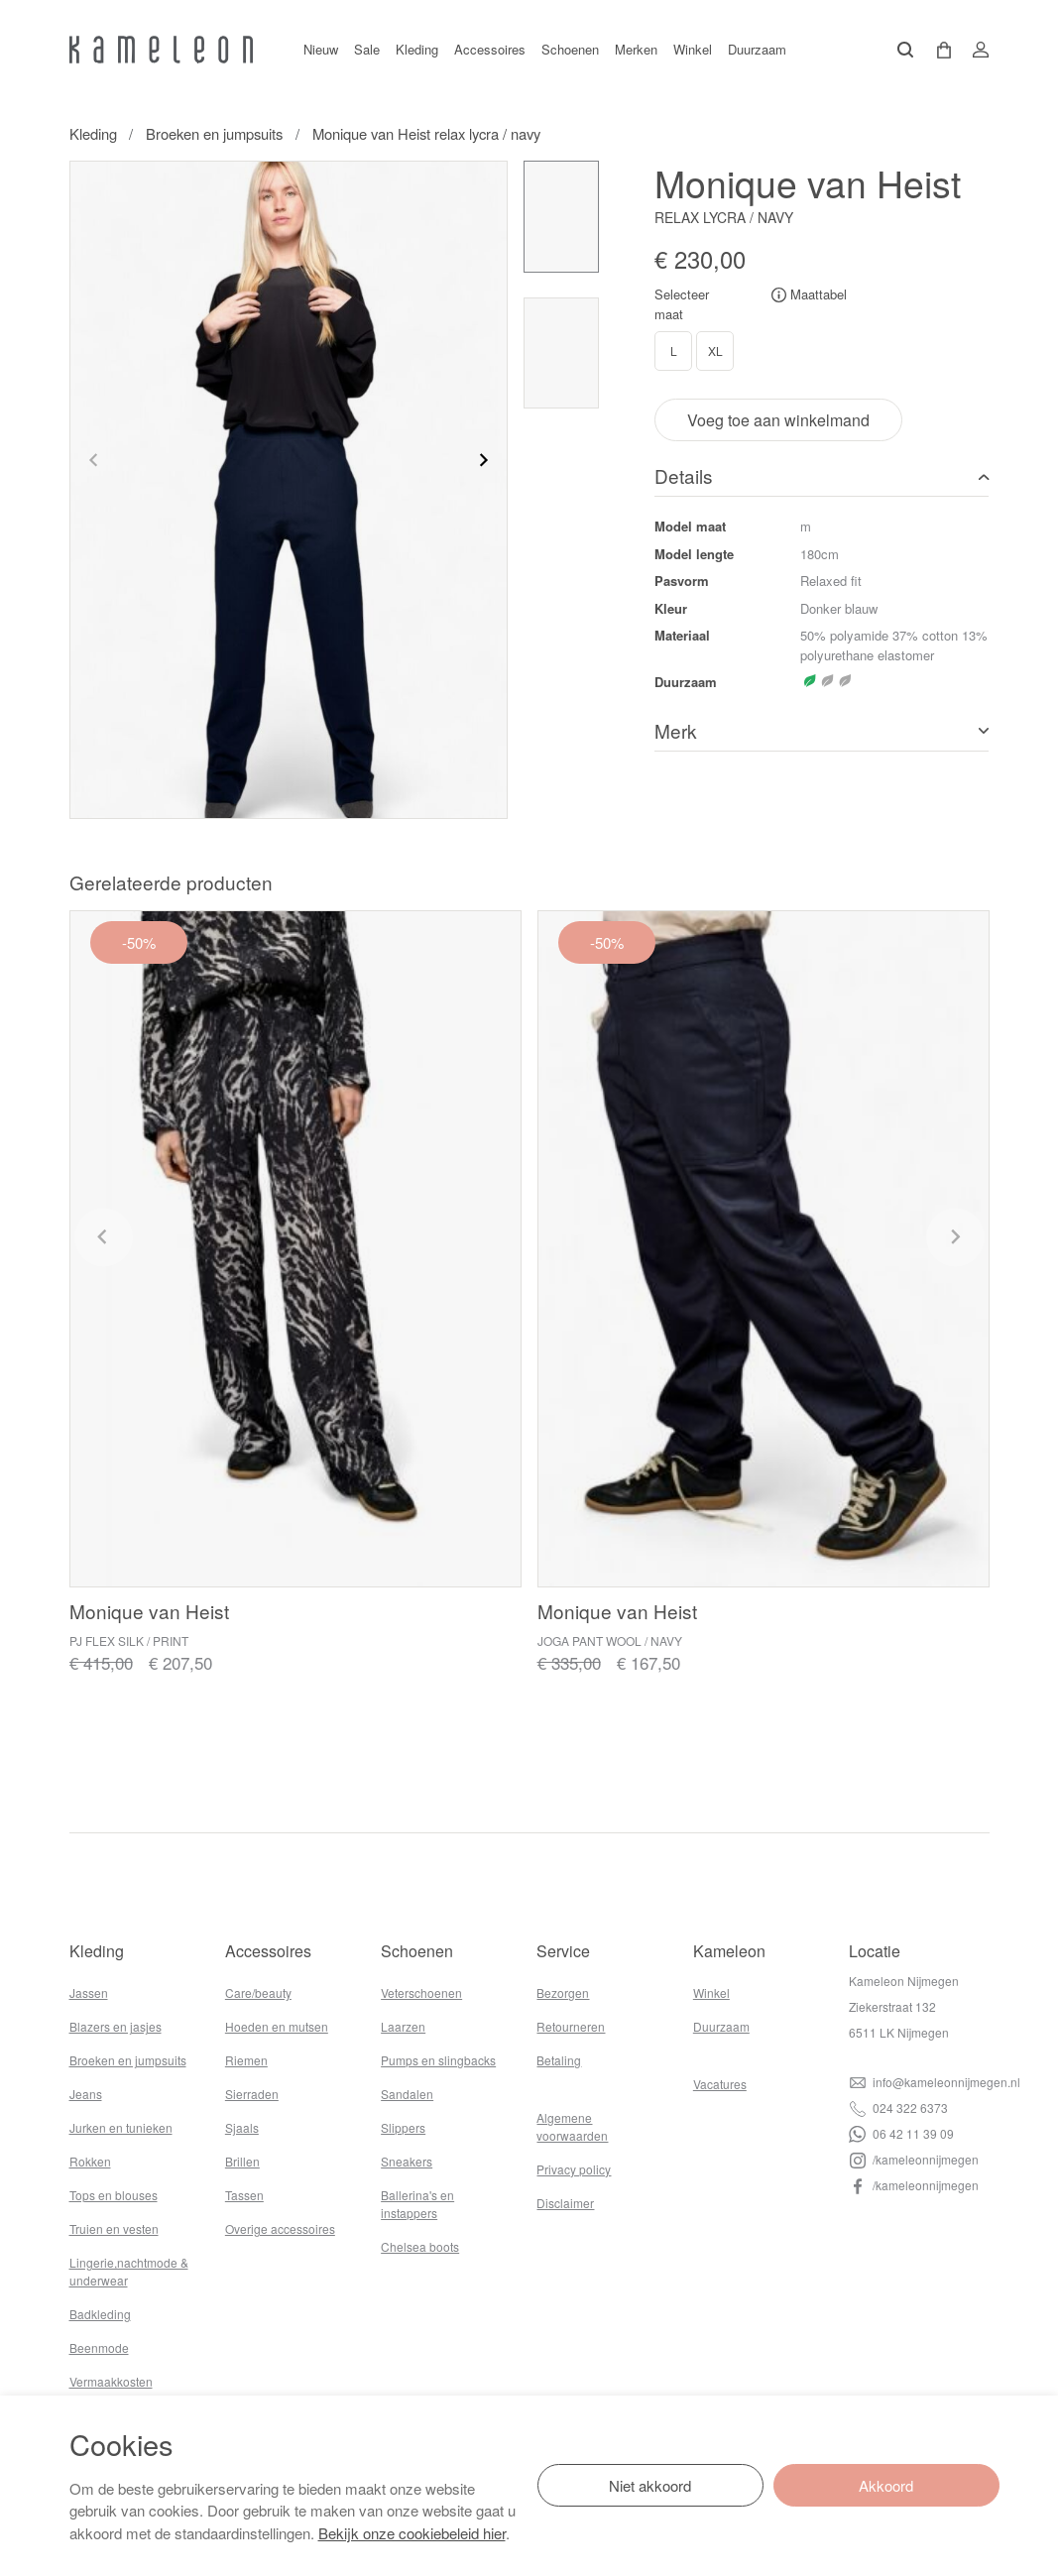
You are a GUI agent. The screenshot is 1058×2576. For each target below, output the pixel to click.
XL (715, 350)
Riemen (246, 2059)
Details (683, 475)
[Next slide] (483, 460)
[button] (937, 50)
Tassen (244, 2194)
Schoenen (570, 49)
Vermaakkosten (111, 2381)
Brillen (242, 2161)
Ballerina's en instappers (417, 2203)
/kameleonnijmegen (914, 2159)
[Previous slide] (94, 460)
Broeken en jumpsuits (214, 133)
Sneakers (406, 2161)
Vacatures (720, 2083)
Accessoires (490, 49)
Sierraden (252, 2093)
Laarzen (403, 2026)
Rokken (90, 2161)
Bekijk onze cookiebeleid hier (412, 2532)
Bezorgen (562, 1992)
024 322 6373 (898, 2107)
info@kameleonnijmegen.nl (934, 2081)
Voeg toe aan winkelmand (778, 420)
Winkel (692, 49)
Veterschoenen (421, 1992)
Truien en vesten (114, 2228)
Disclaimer (565, 2202)
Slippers (403, 2127)
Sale (367, 49)
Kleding (417, 49)
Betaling (558, 2059)
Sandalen (407, 2093)
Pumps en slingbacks (438, 2059)
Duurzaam (757, 49)
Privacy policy (573, 2169)
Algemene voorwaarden (572, 2126)
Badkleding (100, 2313)
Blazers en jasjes (115, 2026)
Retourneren (570, 2026)
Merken (636, 49)
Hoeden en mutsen (276, 2026)
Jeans (85, 2093)
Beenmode (99, 2347)
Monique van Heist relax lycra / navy (426, 133)
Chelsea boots (420, 2246)
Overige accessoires (280, 2228)
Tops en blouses (113, 2194)
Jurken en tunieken (121, 2127)
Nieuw (320, 49)
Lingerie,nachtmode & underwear (128, 2271)
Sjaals (242, 2127)
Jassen (88, 1992)
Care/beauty (258, 1992)
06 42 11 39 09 (901, 2133)
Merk (675, 730)
